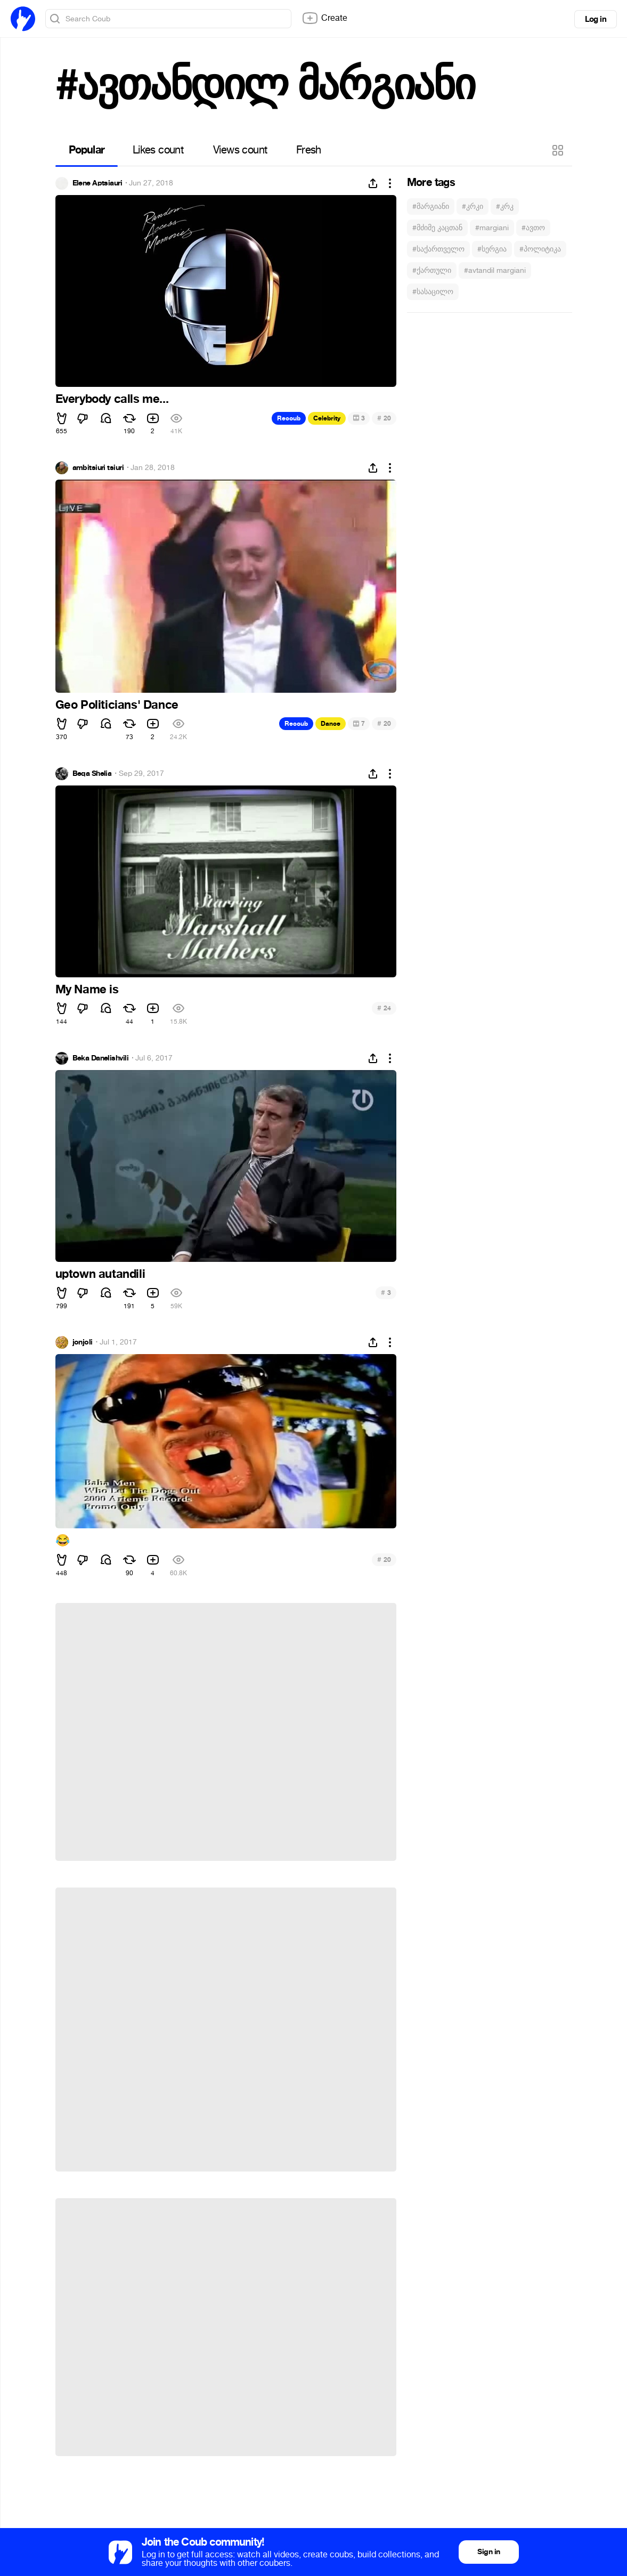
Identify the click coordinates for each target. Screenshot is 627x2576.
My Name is (87, 989)
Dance (330, 723)
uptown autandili (100, 1274)
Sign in (488, 2552)
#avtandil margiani (495, 270)
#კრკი (472, 206)
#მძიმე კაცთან (437, 228)
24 (383, 1008)
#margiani (492, 228)
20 (383, 418)
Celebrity (326, 418)
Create (324, 18)
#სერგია (492, 249)
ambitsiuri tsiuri (98, 468)
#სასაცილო (432, 292)
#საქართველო (438, 249)
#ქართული (431, 270)
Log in (595, 19)
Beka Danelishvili (100, 1058)
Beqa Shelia (92, 773)
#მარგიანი (430, 206)
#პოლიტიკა (540, 249)
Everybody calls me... (112, 399)
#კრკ (505, 206)
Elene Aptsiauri (97, 183)
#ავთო (533, 228)
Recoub (288, 418)
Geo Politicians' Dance (116, 705)
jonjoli (82, 1342)
